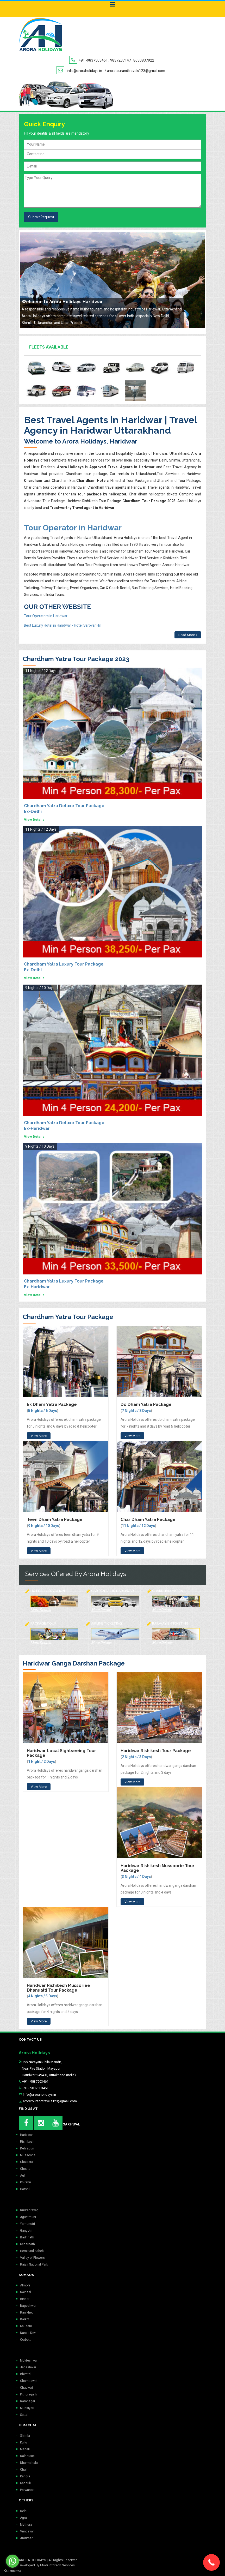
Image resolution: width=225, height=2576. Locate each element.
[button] (211, 2562)
